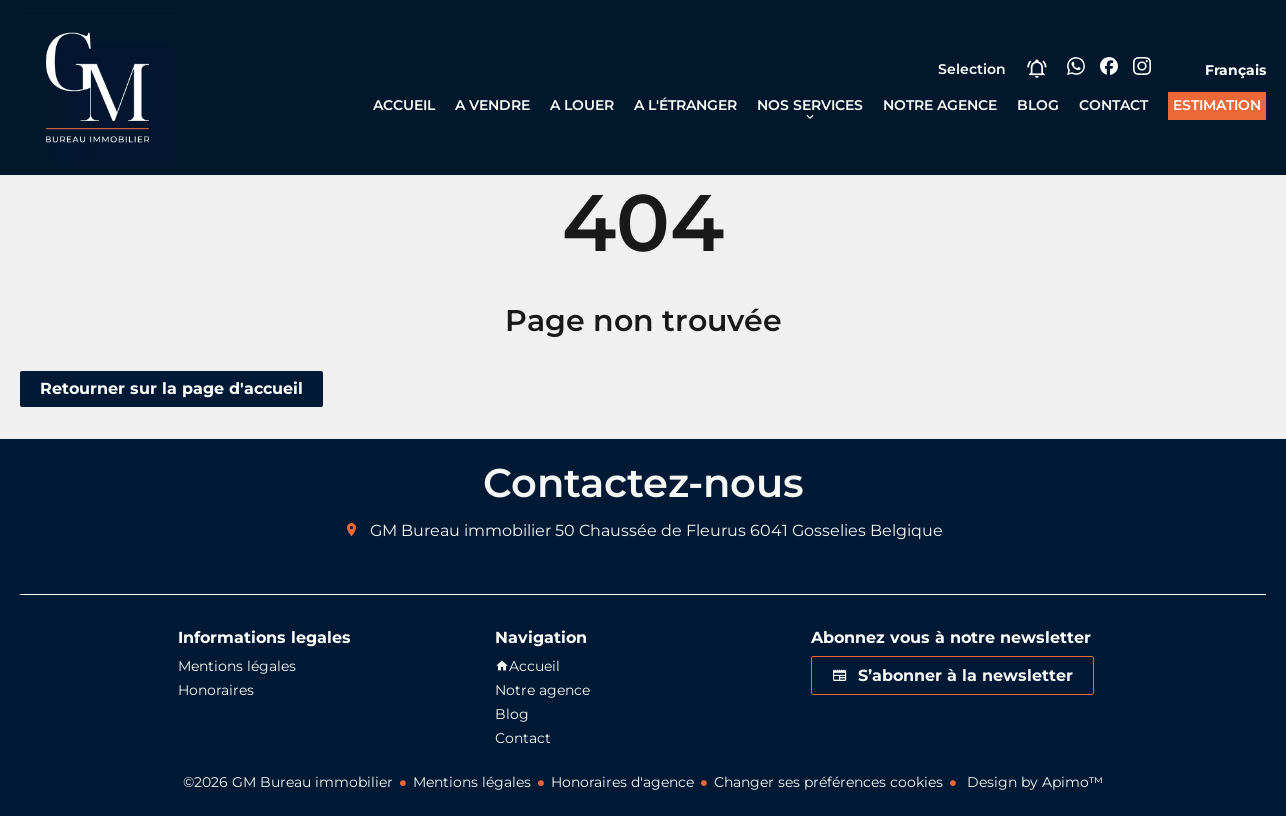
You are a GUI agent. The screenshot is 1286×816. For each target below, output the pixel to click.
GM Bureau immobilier (460, 530)
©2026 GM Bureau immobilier (288, 782)
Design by (1033, 782)
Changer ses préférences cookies (828, 782)
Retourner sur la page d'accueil (171, 388)
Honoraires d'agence (622, 782)
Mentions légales (472, 782)
